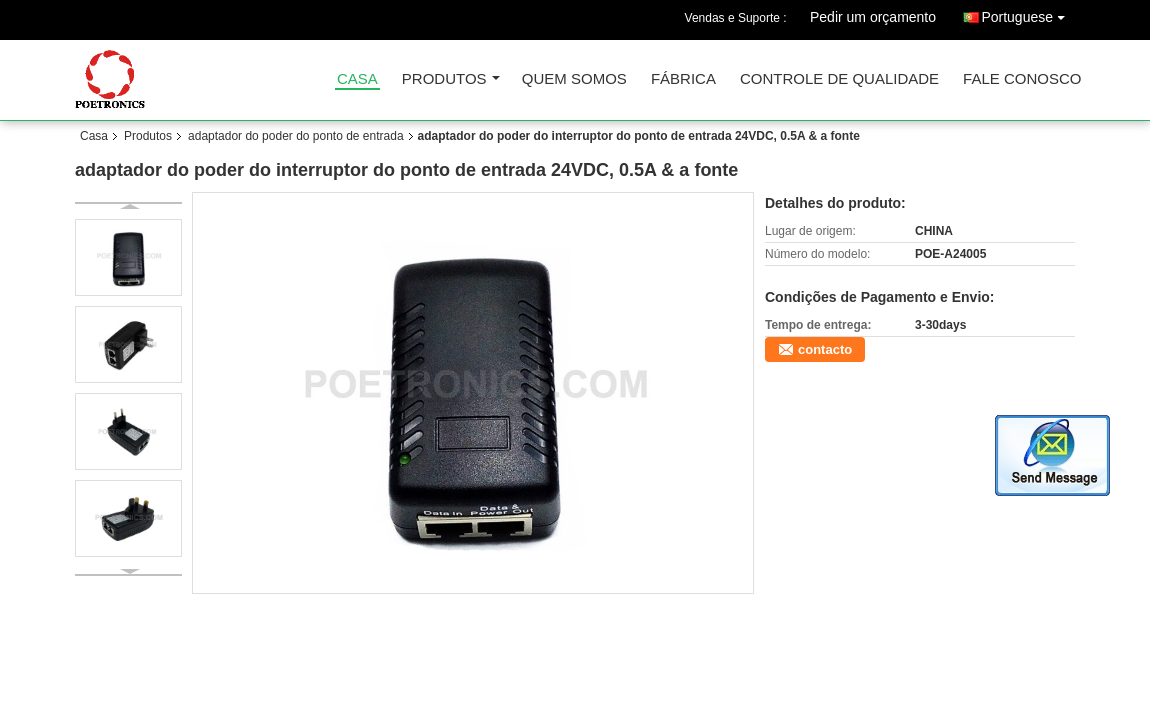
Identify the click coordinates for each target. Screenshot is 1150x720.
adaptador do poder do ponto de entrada (296, 136)
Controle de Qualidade (839, 79)
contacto (825, 349)
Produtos (444, 79)
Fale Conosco (1022, 79)
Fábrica (683, 79)
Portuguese (1028, 13)
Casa (357, 79)
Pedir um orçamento (873, 17)
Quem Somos (574, 79)
